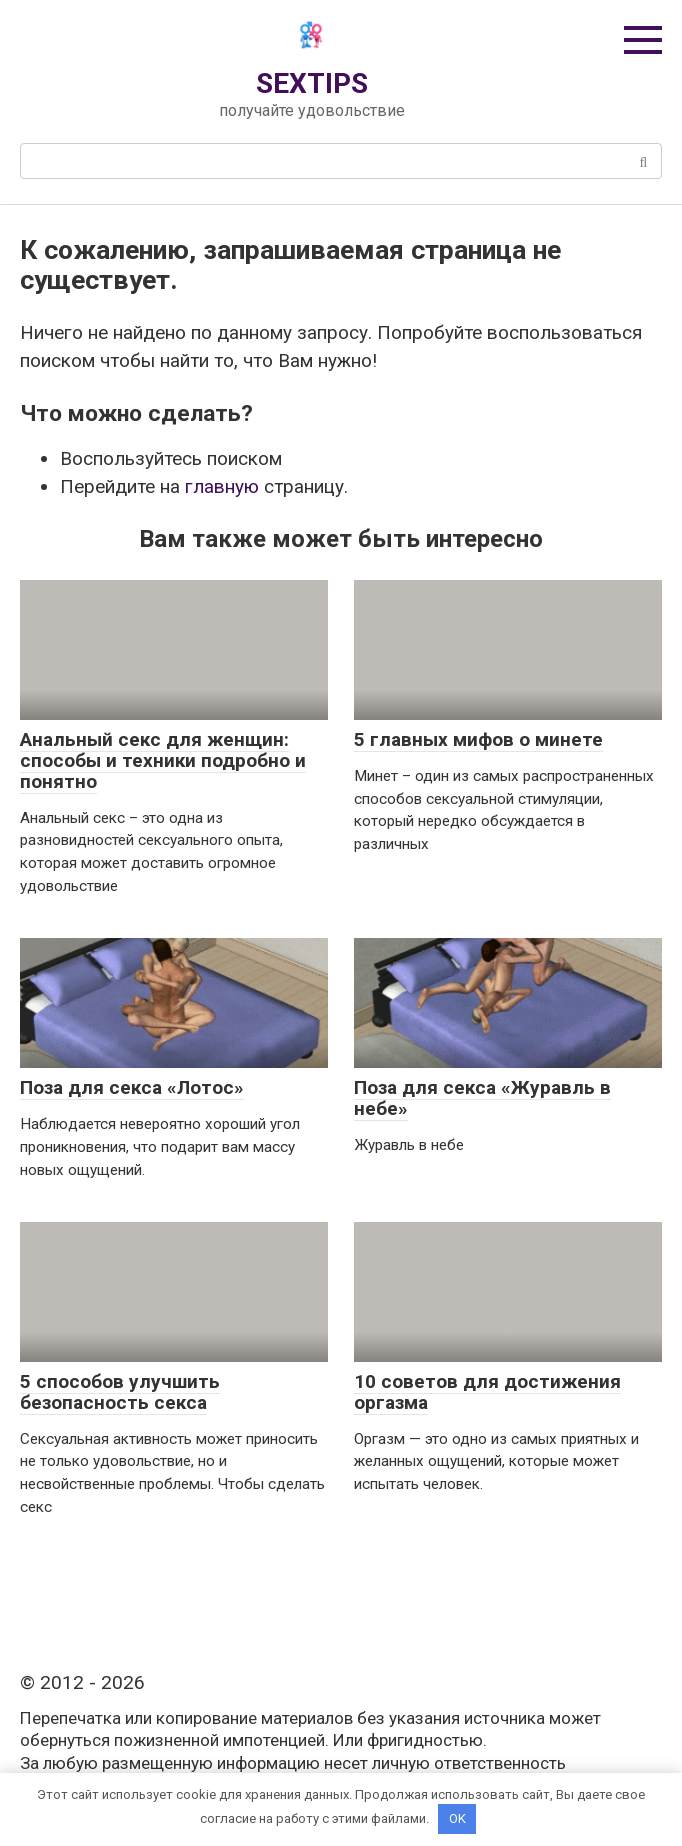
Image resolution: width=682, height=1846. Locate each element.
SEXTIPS (312, 83)
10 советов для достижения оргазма (487, 1392)
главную (222, 486)
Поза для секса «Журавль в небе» (482, 1098)
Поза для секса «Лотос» (132, 1087)
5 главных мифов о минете (478, 739)
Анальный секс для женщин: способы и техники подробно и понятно (163, 760)
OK (457, 1818)
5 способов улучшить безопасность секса (120, 1392)
